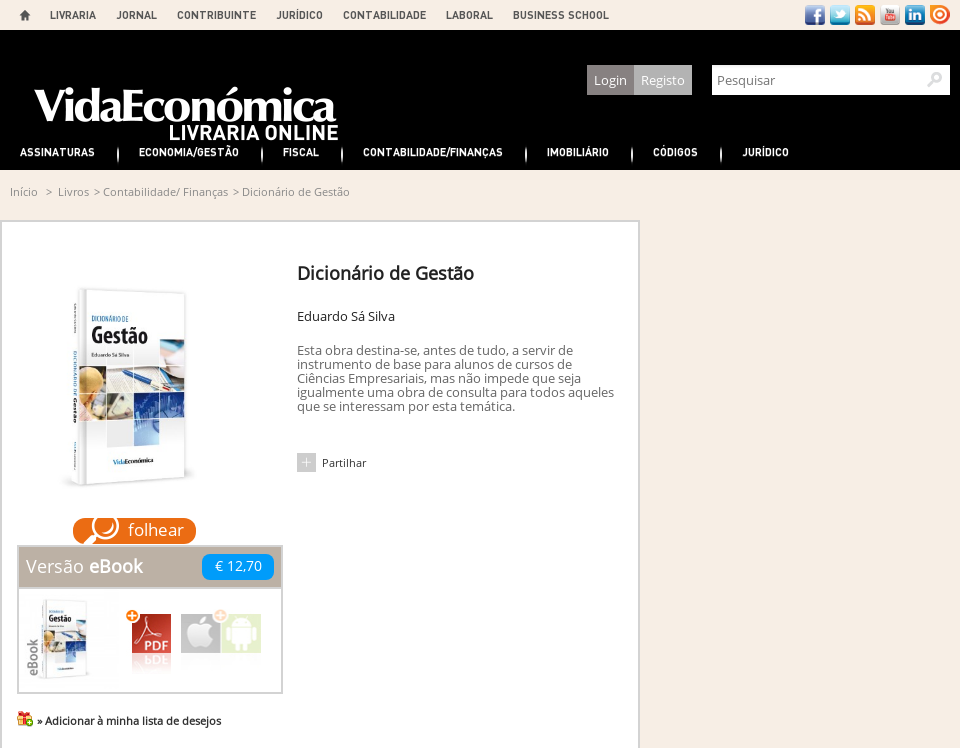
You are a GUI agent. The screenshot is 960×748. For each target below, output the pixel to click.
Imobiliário (578, 151)
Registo (663, 80)
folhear (156, 529)
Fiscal (301, 151)
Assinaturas (57, 151)
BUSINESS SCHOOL (561, 14)
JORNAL (136, 14)
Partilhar (344, 462)
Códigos (675, 151)
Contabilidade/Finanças (433, 151)
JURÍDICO (299, 14)
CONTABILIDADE (384, 14)
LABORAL (469, 14)
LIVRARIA (73, 14)
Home (25, 15)
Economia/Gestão (189, 151)
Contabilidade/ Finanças (165, 191)
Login (610, 80)
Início (24, 191)
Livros (73, 191)
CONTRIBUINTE (216, 14)
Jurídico (765, 151)
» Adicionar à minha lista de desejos (129, 720)
